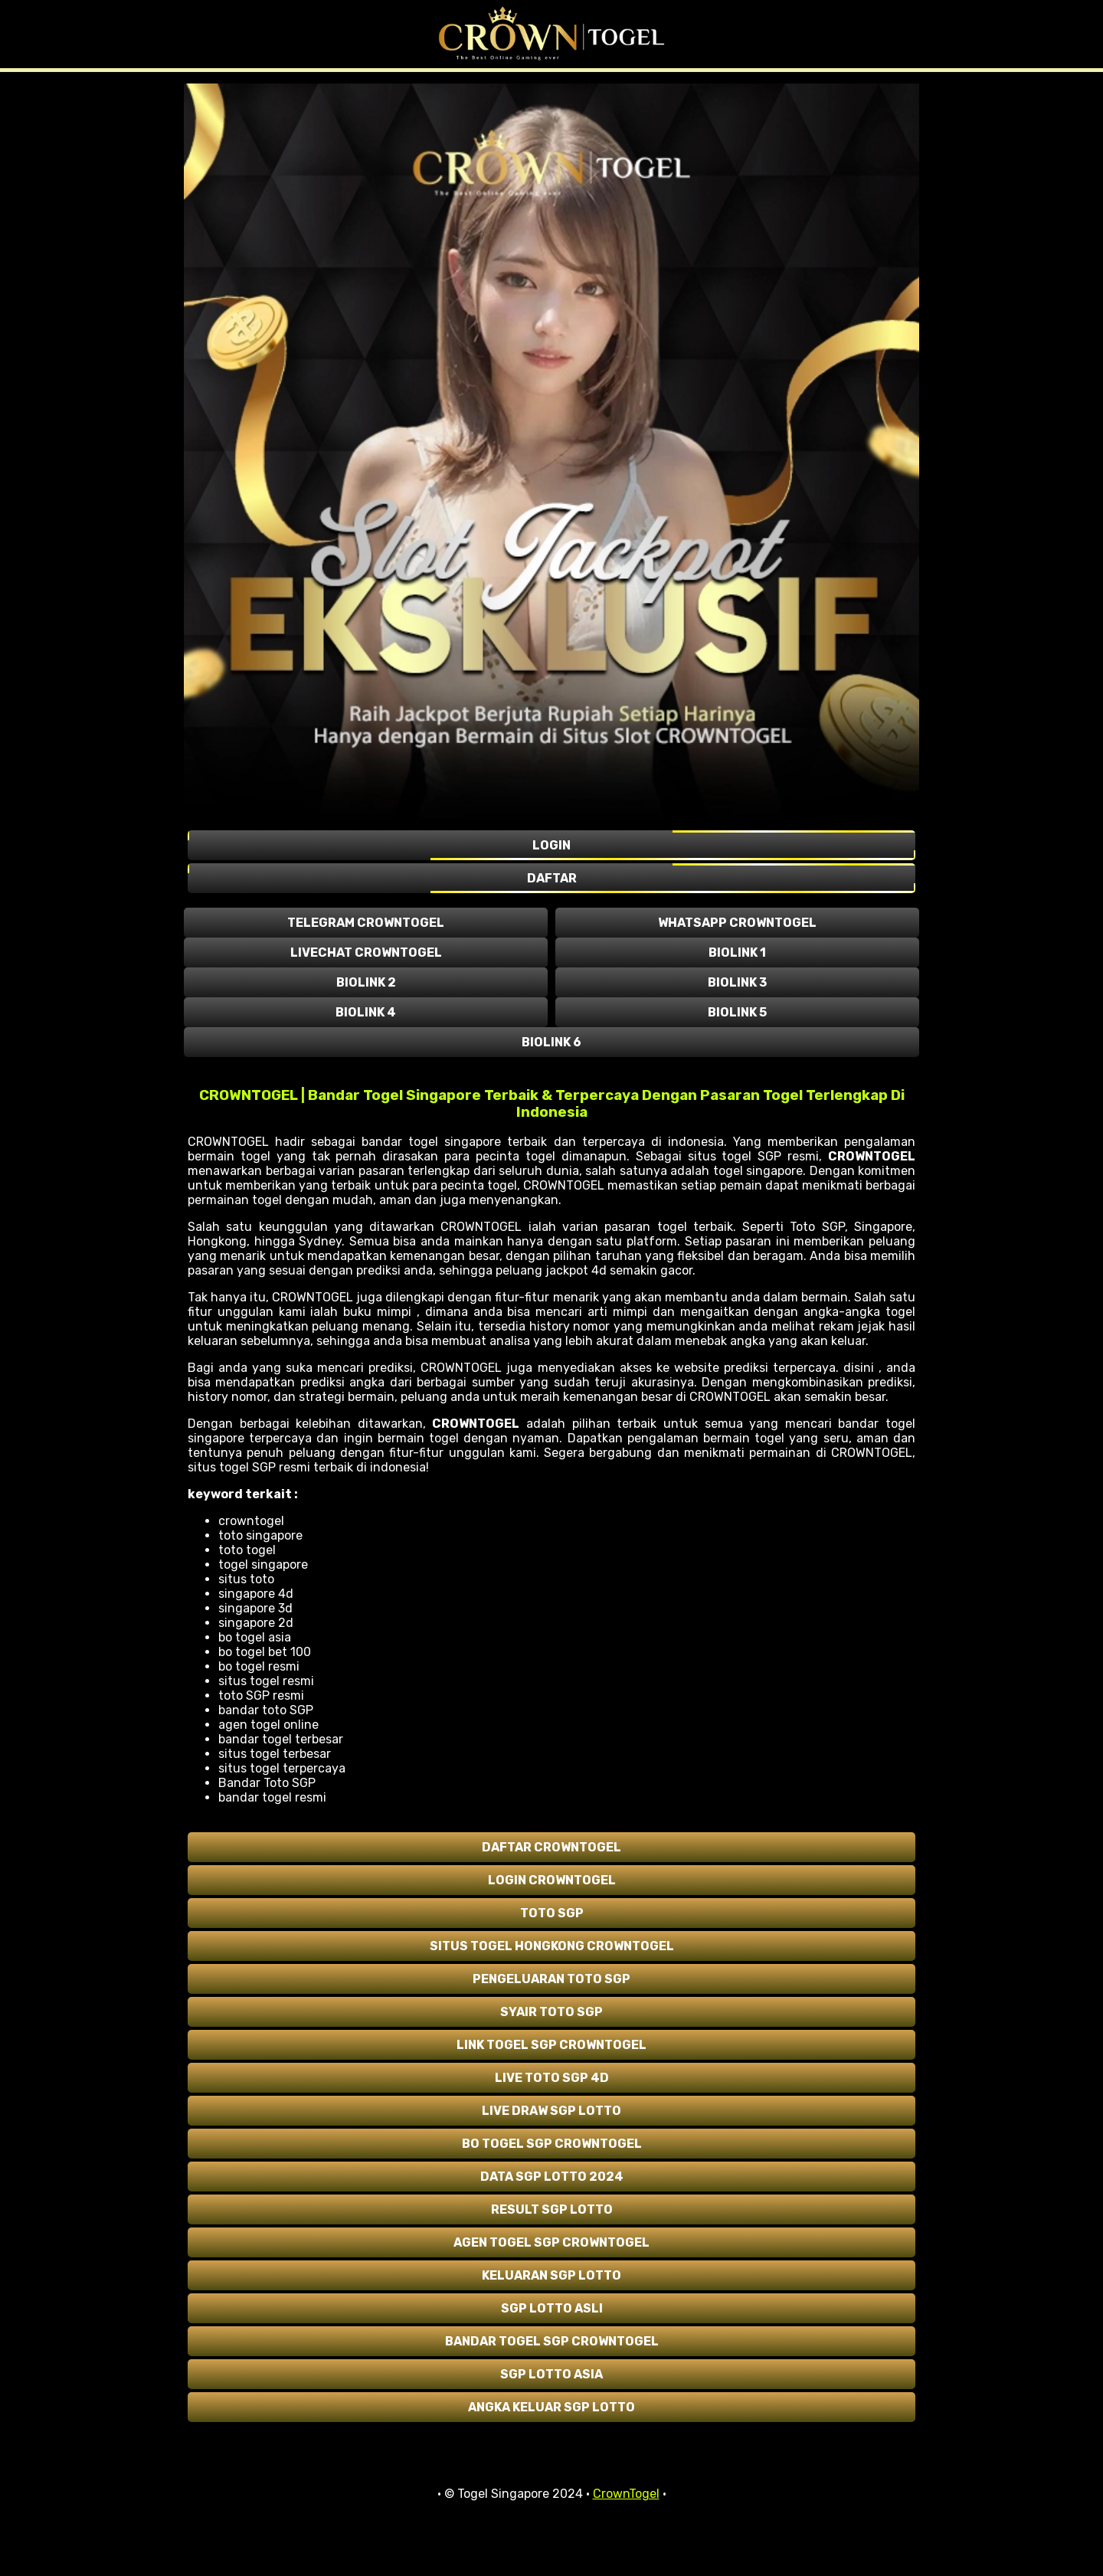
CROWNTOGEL (871, 1156)
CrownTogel (626, 2493)
